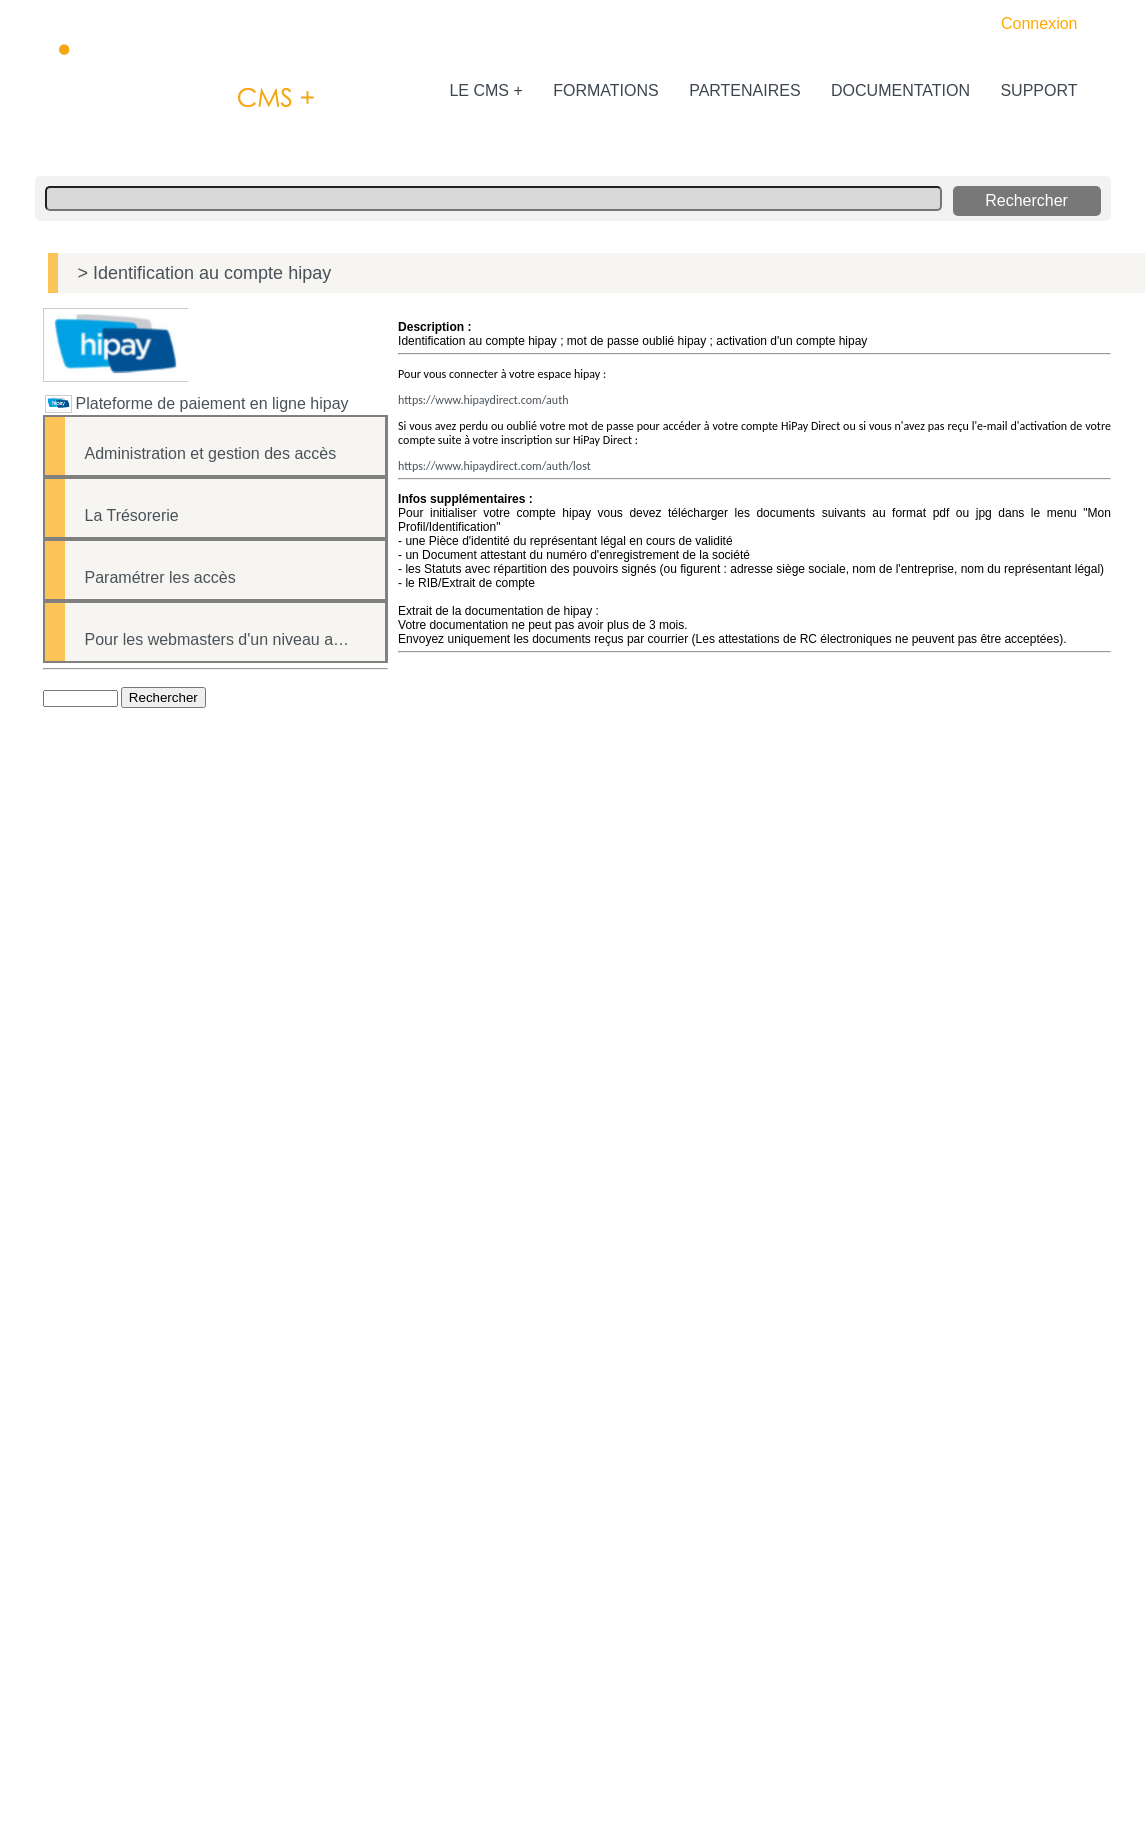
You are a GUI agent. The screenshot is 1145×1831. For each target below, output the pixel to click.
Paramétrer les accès (160, 577)
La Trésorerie (132, 515)
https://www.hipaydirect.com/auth (483, 400)
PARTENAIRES (743, 90)
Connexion (1039, 23)
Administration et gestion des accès (211, 453)
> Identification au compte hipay (205, 273)
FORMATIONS (604, 90)
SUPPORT (1037, 90)
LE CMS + (484, 90)
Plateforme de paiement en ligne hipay (212, 403)
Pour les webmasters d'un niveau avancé (230, 639)
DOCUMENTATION (898, 90)
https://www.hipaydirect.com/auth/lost (494, 466)
